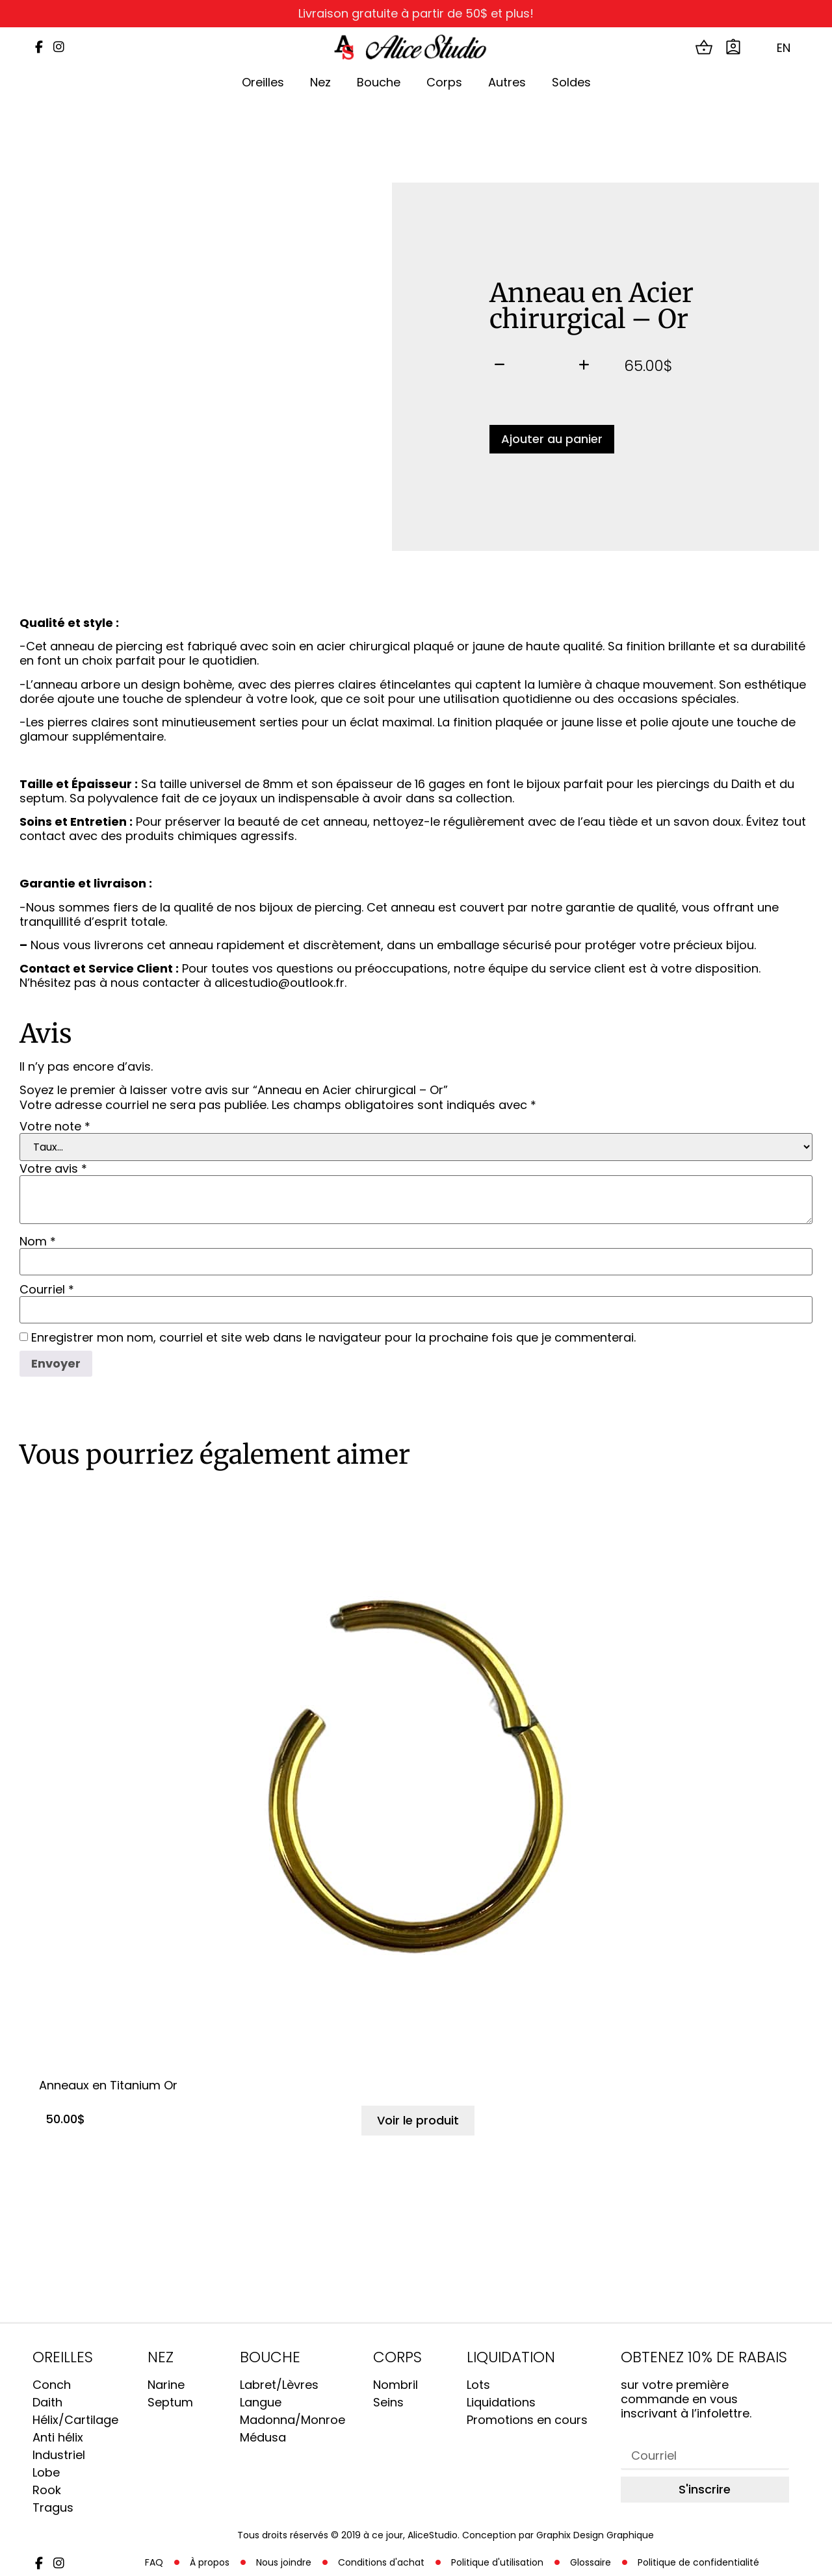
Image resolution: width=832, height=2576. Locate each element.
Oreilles (263, 82)
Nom (38, 1241)
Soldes (571, 82)
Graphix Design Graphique (595, 2535)
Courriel (47, 1289)
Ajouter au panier (552, 439)
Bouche (378, 82)
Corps (444, 82)
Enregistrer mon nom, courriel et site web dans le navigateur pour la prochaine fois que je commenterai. (333, 1338)
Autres (507, 82)
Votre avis (53, 1169)
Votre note (55, 1126)
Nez (320, 82)
